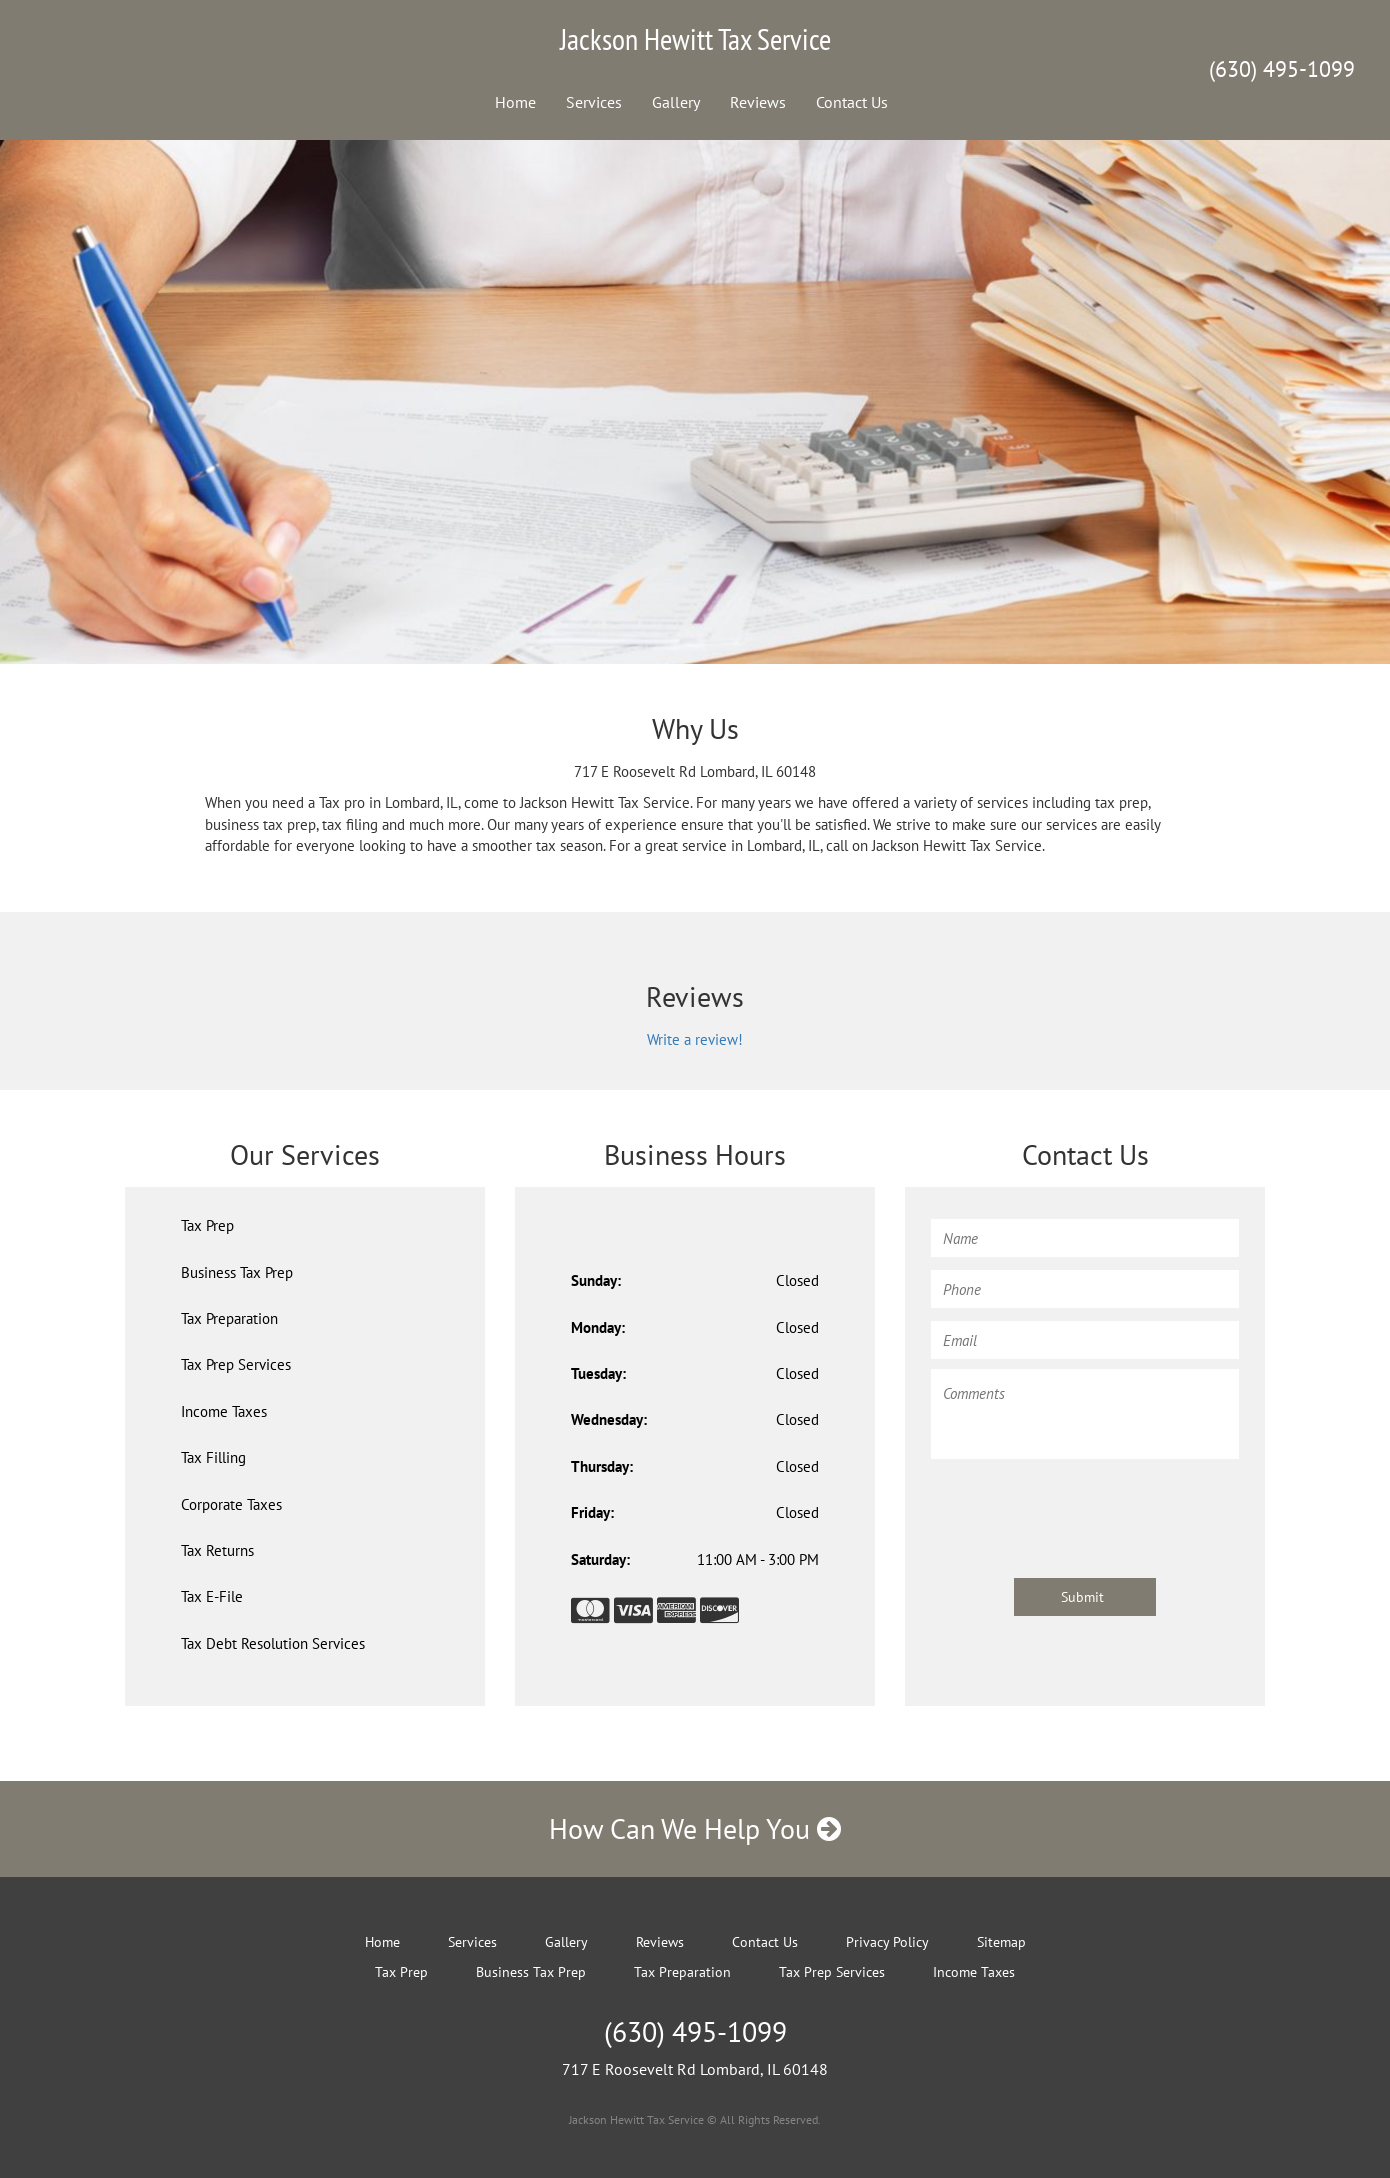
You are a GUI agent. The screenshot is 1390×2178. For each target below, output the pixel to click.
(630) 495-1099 (1282, 69)
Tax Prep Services (236, 1364)
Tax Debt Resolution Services (273, 1643)
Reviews (758, 102)
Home (515, 102)
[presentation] (1083, 1509)
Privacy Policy (887, 1942)
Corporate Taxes (231, 1504)
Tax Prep (207, 1225)
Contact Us (852, 102)
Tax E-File (212, 1596)
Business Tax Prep (237, 1272)
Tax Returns (217, 1550)
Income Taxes (224, 1411)
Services (594, 102)
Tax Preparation (229, 1318)
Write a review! (695, 1039)
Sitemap (1001, 1942)
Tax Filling (213, 1457)
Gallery (676, 102)
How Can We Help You (695, 1828)
